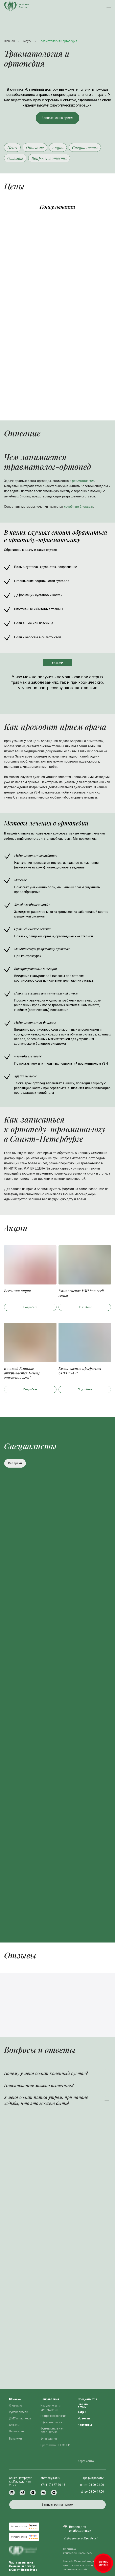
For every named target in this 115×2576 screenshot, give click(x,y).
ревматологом (83, 481)
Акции (58, 147)
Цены (12, 147)
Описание (35, 147)
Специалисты (85, 147)
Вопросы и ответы (49, 158)
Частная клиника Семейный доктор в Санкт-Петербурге (23, 2566)
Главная (9, 41)
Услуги (26, 41)
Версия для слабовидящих (80, 2529)
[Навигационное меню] (109, 6)
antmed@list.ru (50, 2478)
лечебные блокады (78, 506)
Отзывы (15, 158)
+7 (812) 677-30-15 (53, 2484)
